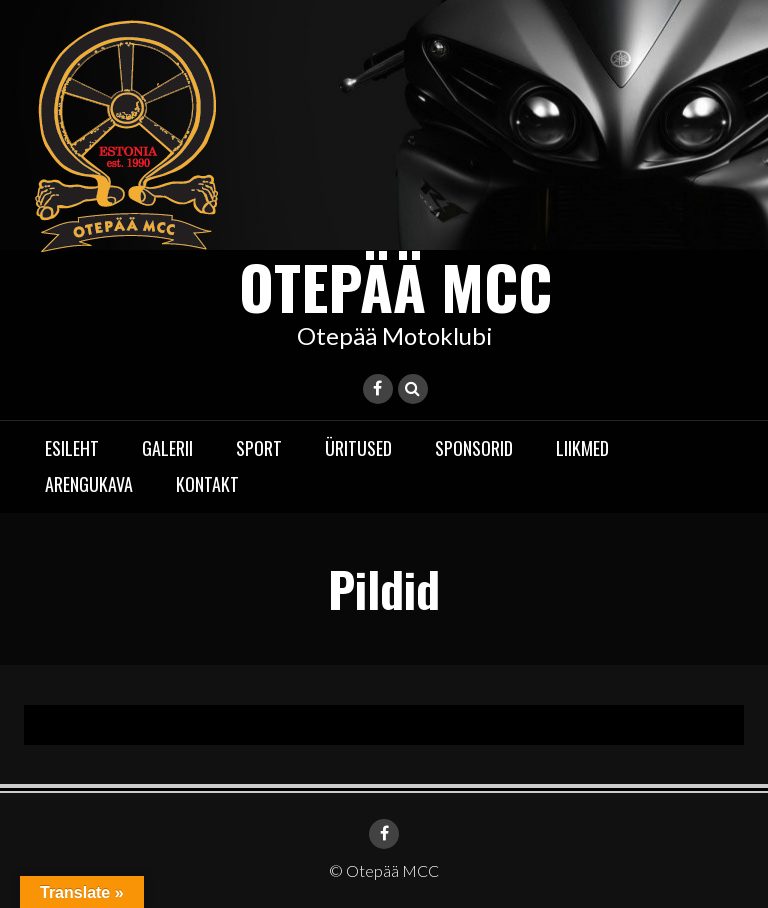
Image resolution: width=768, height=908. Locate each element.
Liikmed (582, 448)
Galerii (167, 448)
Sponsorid (474, 448)
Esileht (72, 448)
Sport (259, 448)
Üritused (358, 448)
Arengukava (89, 484)
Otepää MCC (395, 285)
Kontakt (207, 484)
